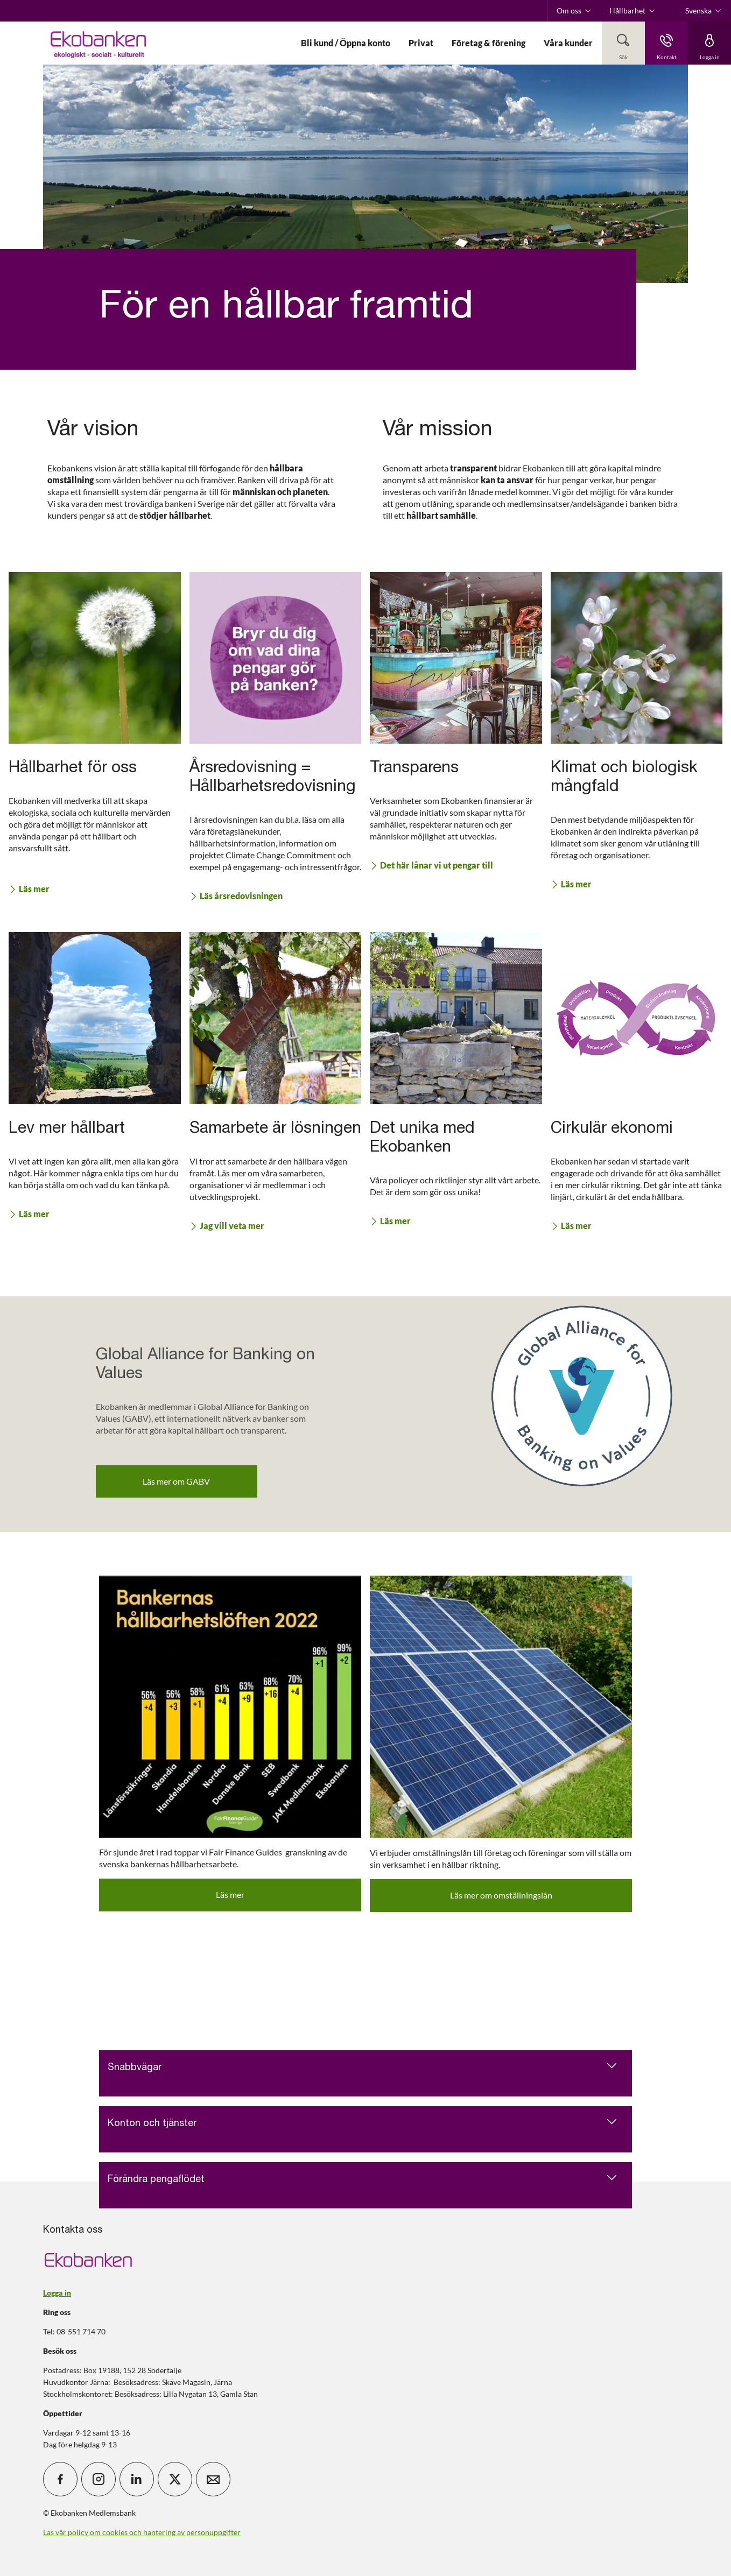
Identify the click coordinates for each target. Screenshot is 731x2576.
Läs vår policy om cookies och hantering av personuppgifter (142, 2532)
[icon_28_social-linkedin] (137, 2479)
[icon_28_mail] (213, 2479)
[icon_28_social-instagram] (98, 2479)
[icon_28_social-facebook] (60, 2479)
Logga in (57, 2292)
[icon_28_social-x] (175, 2479)
